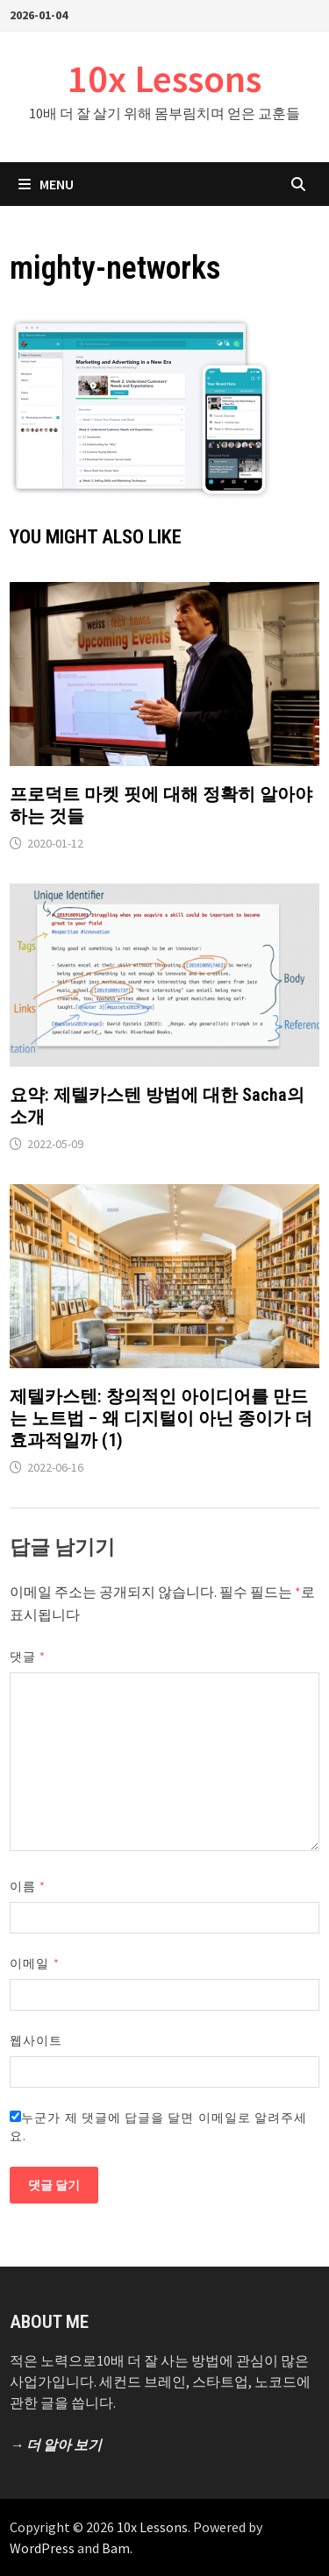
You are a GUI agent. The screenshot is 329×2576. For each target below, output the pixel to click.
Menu (46, 184)
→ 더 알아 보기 (56, 2444)
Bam (116, 2548)
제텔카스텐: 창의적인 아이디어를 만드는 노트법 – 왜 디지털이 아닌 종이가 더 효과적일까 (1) (161, 1418)
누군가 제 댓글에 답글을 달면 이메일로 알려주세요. (158, 2127)
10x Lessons (164, 78)
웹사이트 (36, 2040)
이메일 (34, 1963)
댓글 (28, 1656)
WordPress (42, 2548)
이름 (28, 1886)
